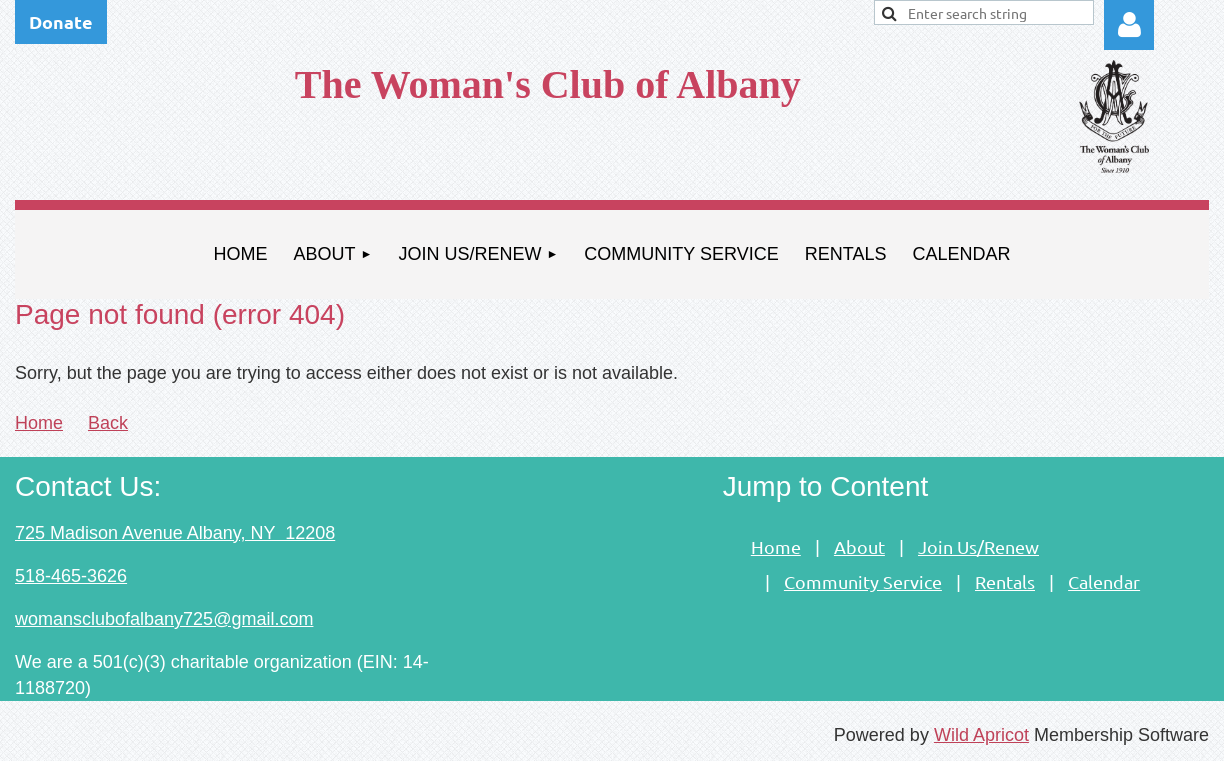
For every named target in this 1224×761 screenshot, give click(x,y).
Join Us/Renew (978, 546)
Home (39, 423)
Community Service (863, 581)
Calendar (1104, 581)
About (859, 546)
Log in (1129, 25)
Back (108, 423)
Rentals (1005, 581)
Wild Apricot (981, 735)
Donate (61, 21)
